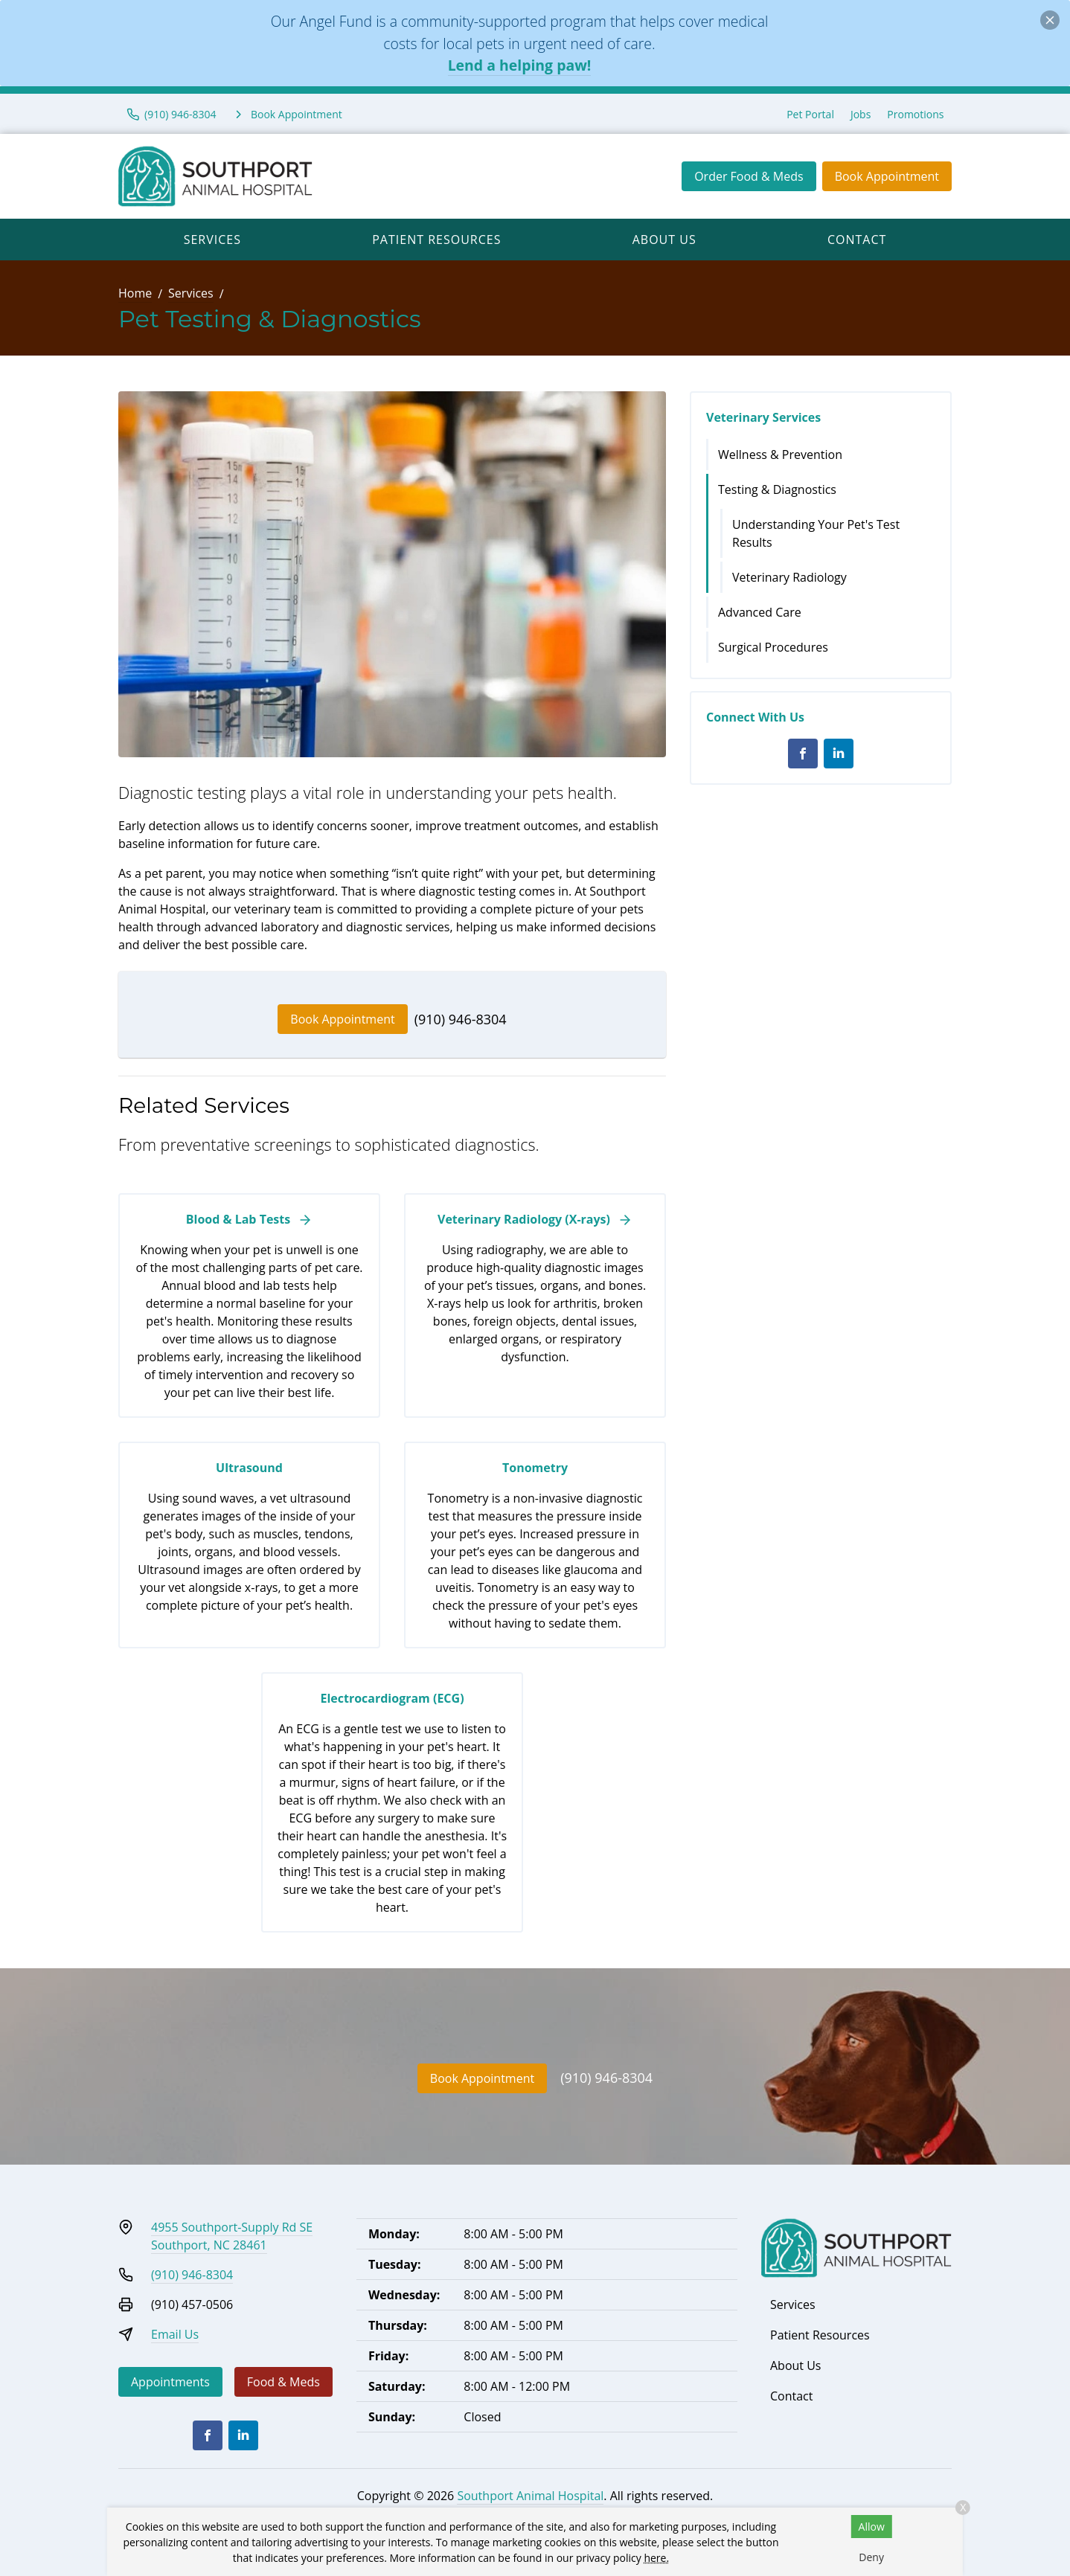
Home (135, 293)
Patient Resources (436, 239)
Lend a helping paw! (520, 65)
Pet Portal (810, 114)
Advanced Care (759, 612)
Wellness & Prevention (780, 454)
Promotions (915, 114)
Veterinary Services (763, 417)
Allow (872, 2526)
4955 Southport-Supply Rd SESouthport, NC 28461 (232, 2236)
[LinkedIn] (838, 753)
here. (656, 2558)
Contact (856, 239)
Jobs (860, 114)
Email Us (175, 2334)
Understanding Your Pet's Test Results (816, 533)
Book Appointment (887, 176)
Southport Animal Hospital (530, 2495)
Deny (871, 2557)
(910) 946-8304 (460, 1019)
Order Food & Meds (749, 176)
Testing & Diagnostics (777, 489)
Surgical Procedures (773, 647)
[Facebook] (803, 753)
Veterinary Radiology (789, 577)
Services (212, 239)
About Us (664, 239)
